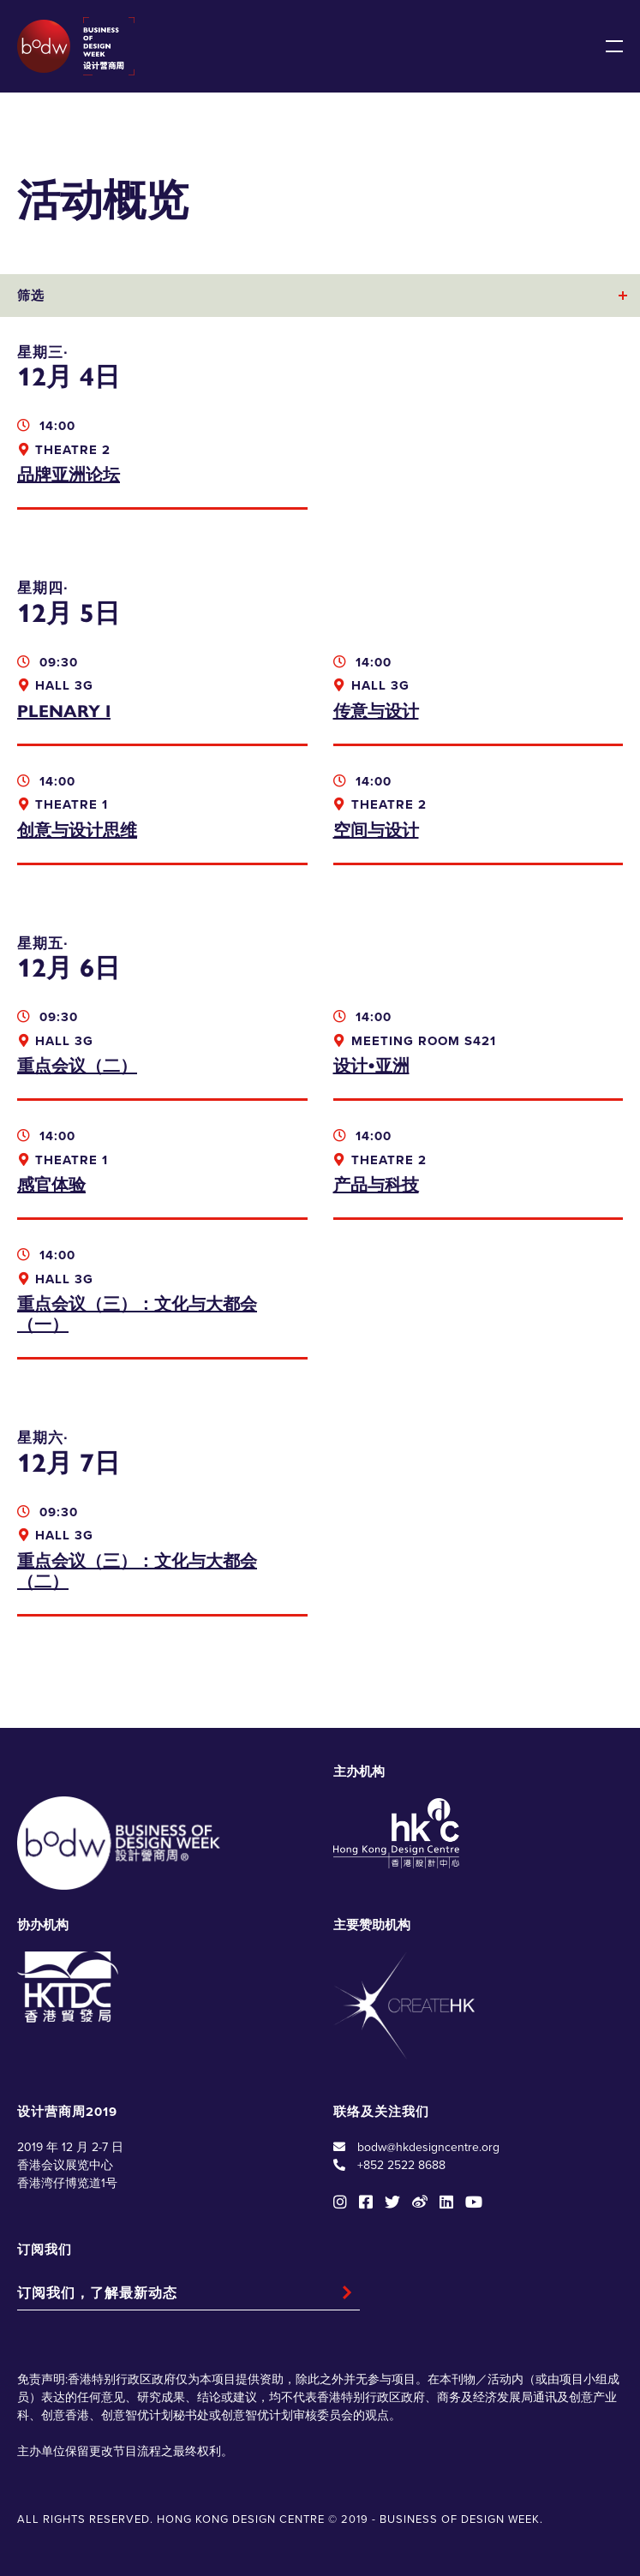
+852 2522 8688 (401, 2165)
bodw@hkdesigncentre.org (428, 2147)
